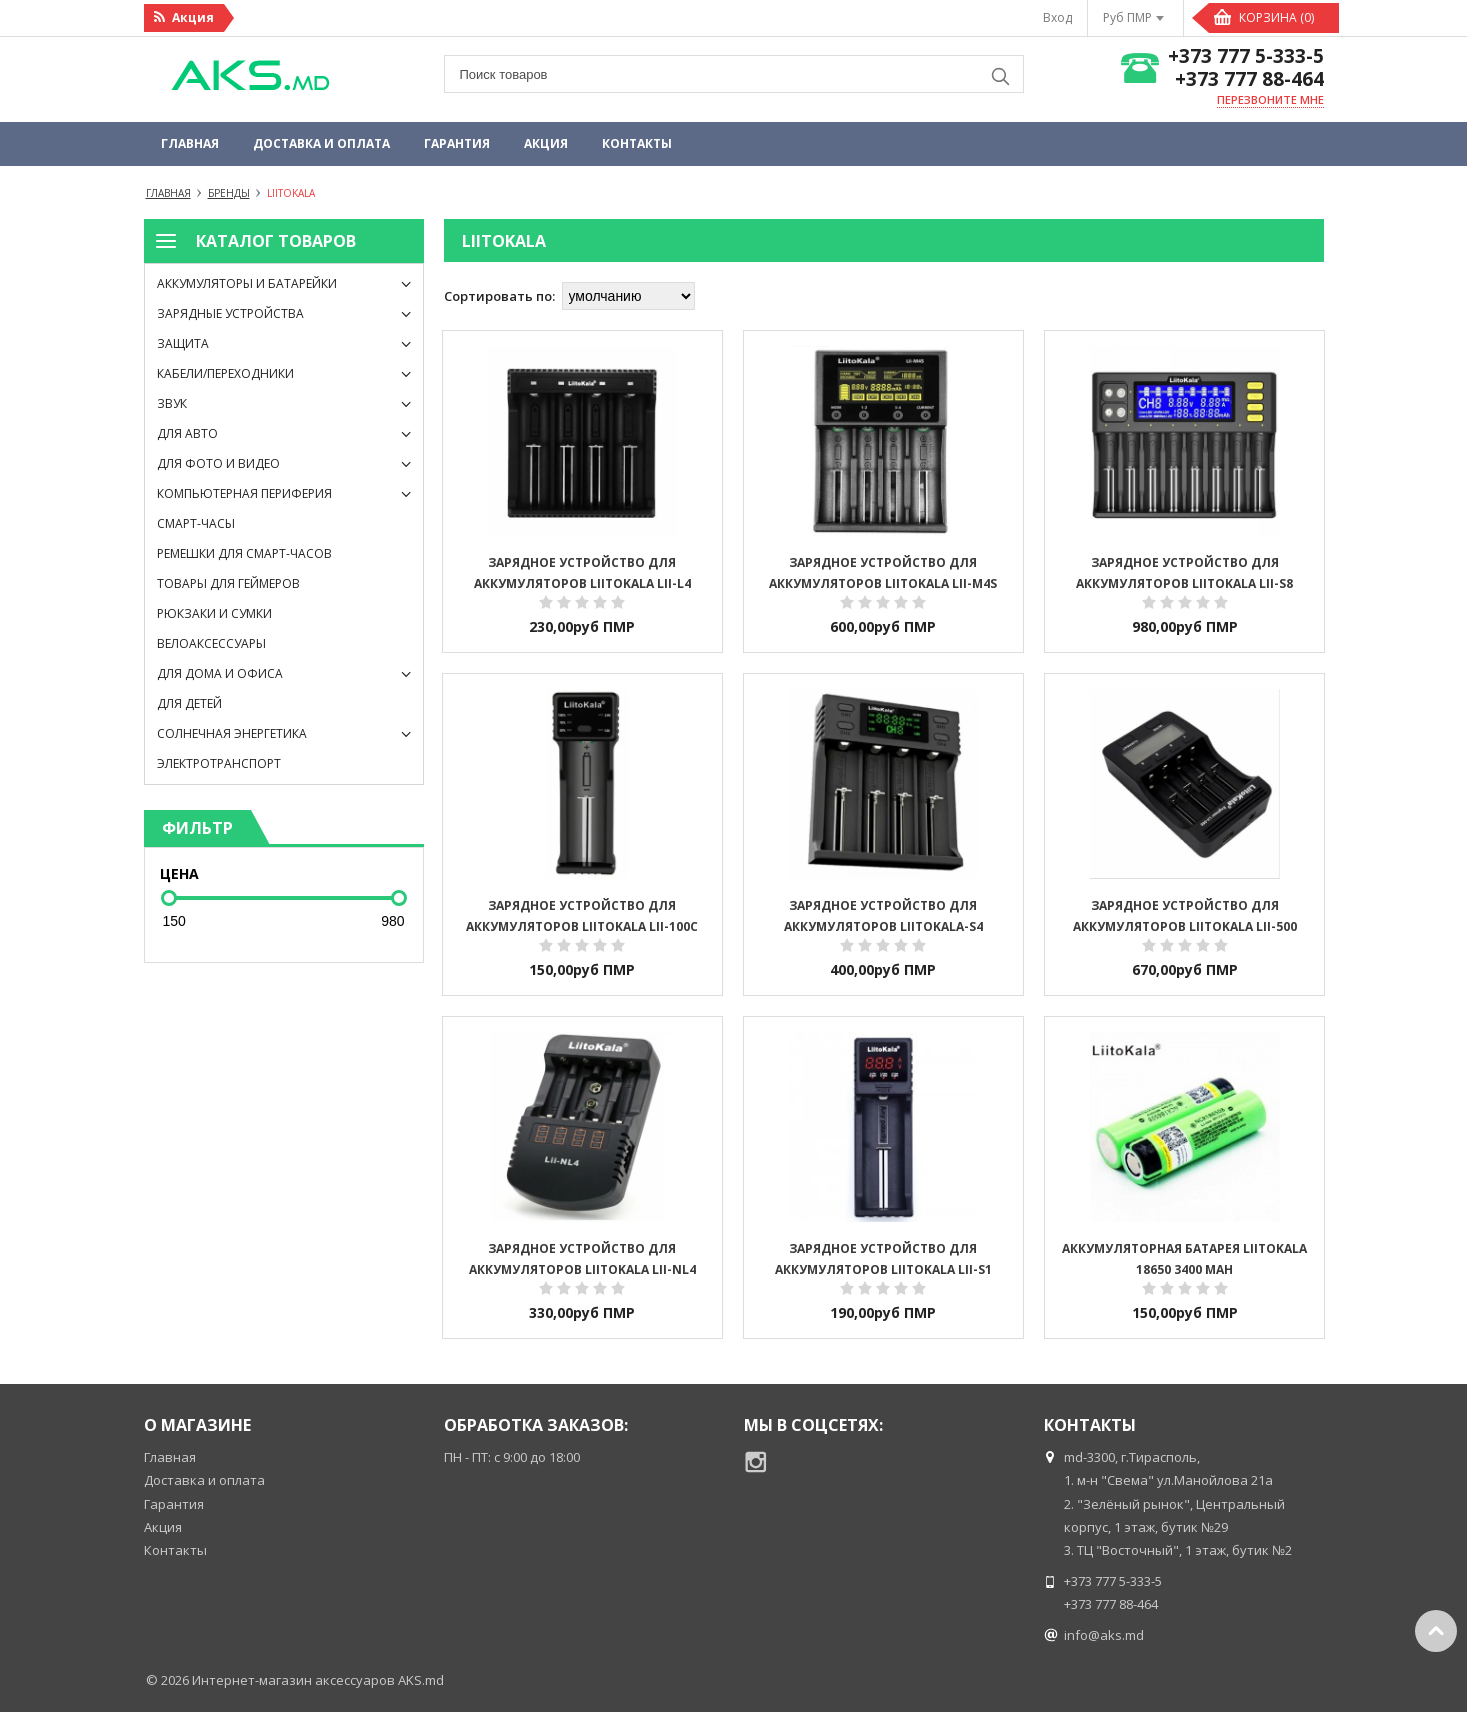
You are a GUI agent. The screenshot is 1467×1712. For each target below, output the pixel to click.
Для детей (189, 703)
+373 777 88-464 (1249, 79)
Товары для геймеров (228, 583)
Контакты (637, 143)
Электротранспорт (219, 763)
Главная (190, 143)
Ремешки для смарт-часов (244, 553)
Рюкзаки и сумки (214, 613)
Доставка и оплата (321, 143)
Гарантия (457, 143)
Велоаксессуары (211, 643)
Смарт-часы (196, 523)
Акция (546, 143)
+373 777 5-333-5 (1246, 56)
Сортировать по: (499, 296)
